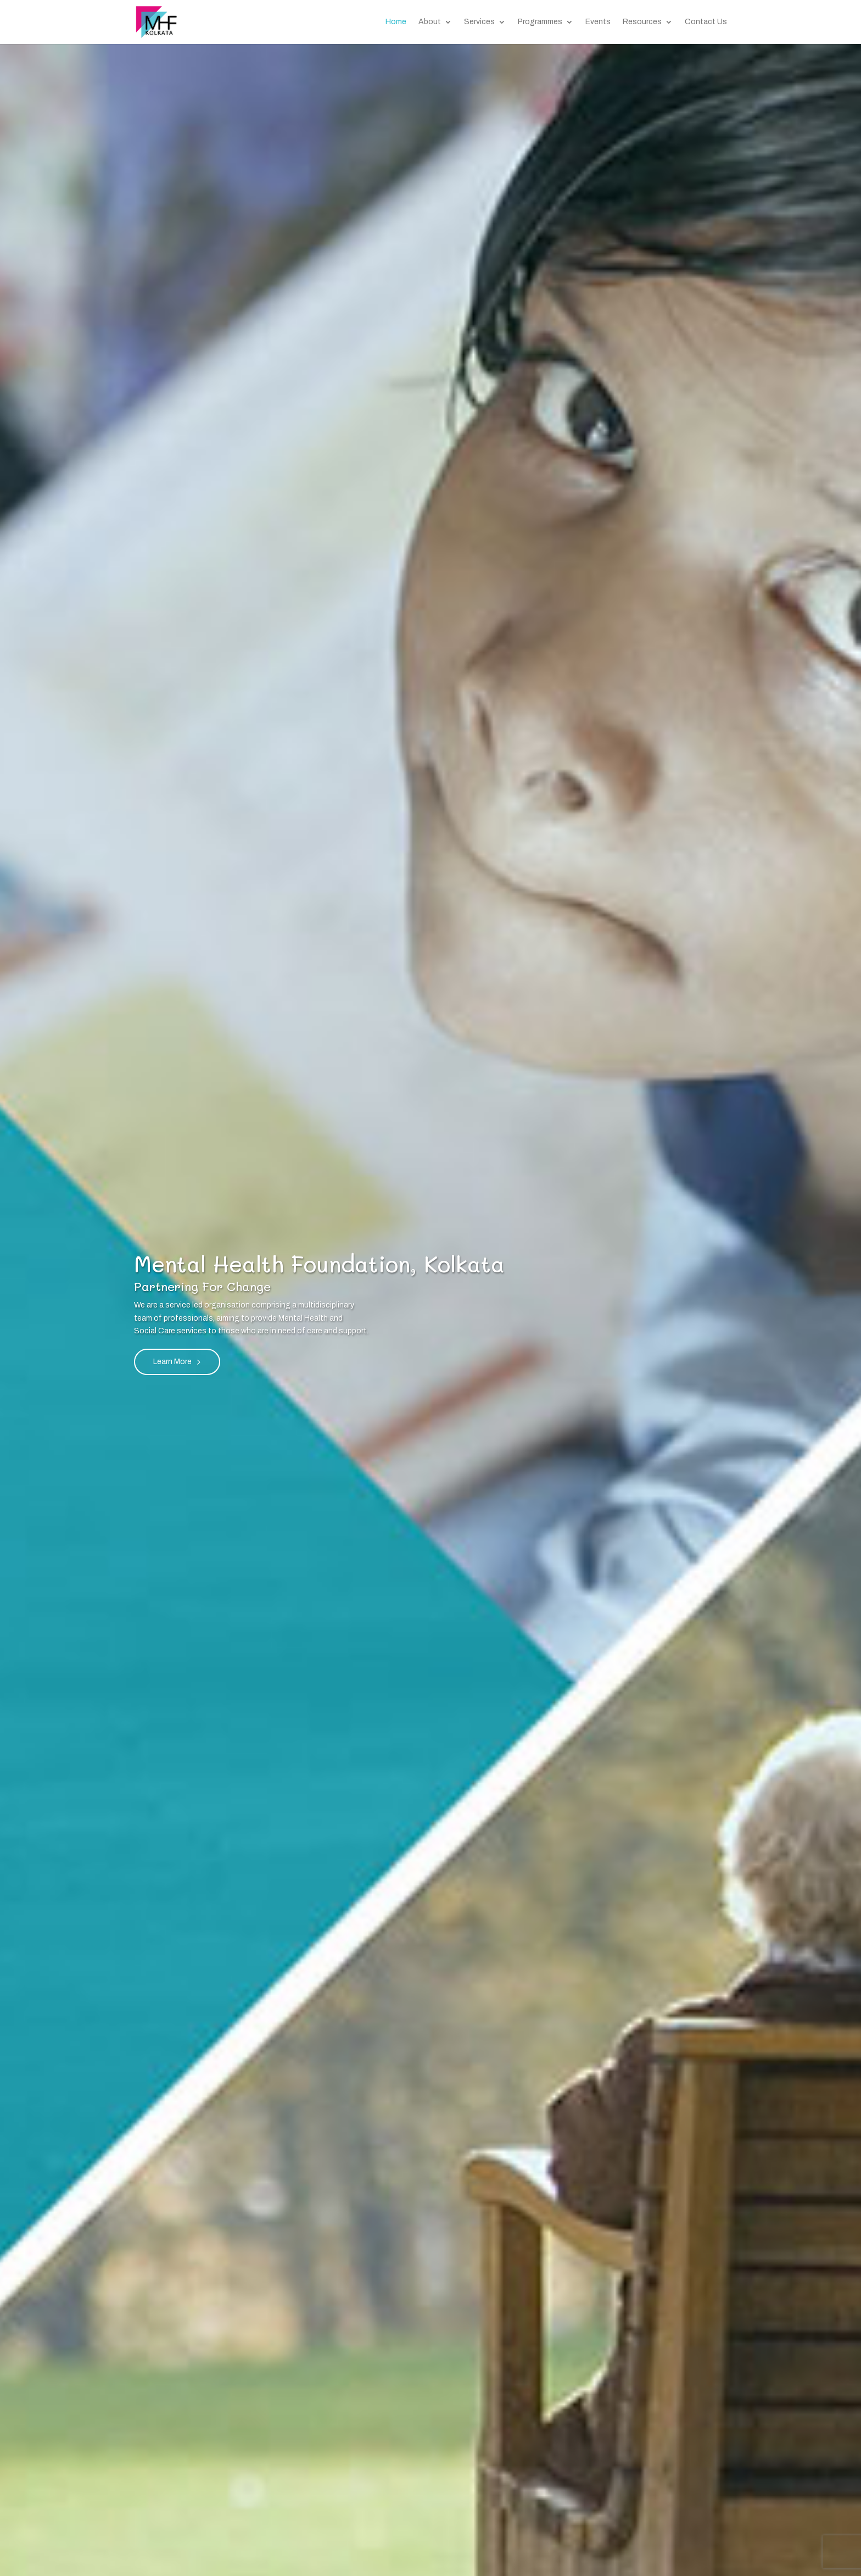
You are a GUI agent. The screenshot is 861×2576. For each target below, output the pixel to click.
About (429, 22)
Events (598, 22)
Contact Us (706, 22)
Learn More (172, 1361)
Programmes (540, 22)
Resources (642, 22)
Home (395, 22)
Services (479, 22)
